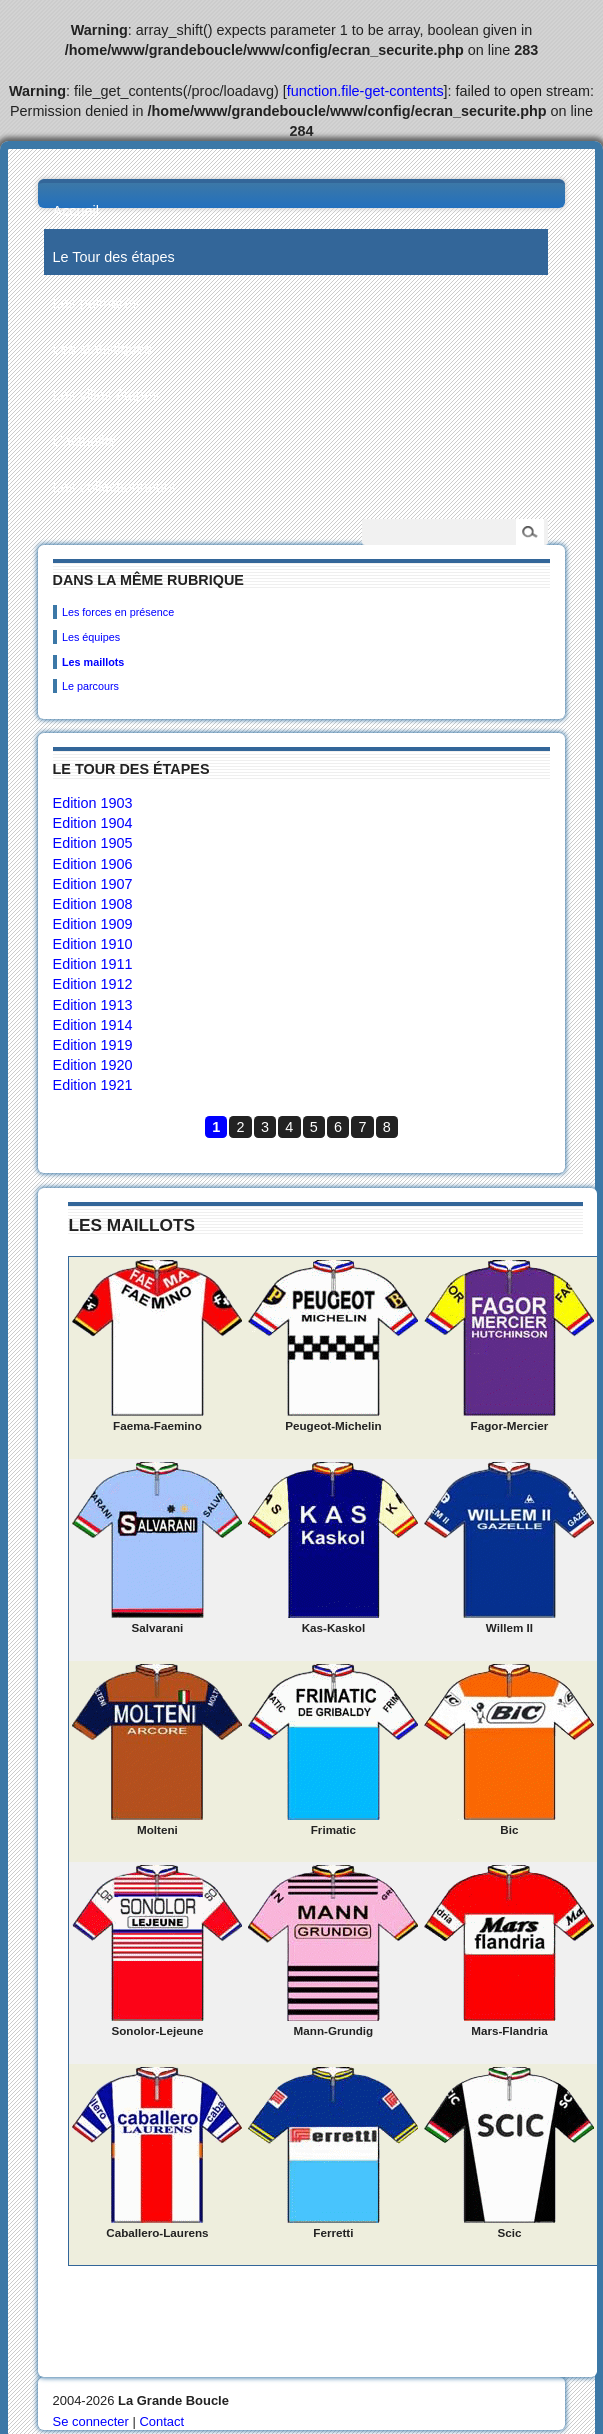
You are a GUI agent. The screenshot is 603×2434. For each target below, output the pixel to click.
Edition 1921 (93, 1085)
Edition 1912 (93, 984)
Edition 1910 (93, 944)
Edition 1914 (93, 1025)
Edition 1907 (93, 884)
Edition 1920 (93, 1065)
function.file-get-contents (365, 91)
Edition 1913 (93, 1005)
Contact (161, 2421)
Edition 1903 (93, 803)
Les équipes (91, 637)
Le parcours (90, 686)
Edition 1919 (93, 1045)
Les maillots (93, 662)
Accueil (76, 211)
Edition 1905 (93, 843)
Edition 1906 (93, 864)
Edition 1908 (93, 904)
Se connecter (91, 2421)
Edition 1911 (93, 964)
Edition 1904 (93, 823)
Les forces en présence (118, 612)
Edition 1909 (93, 924)
